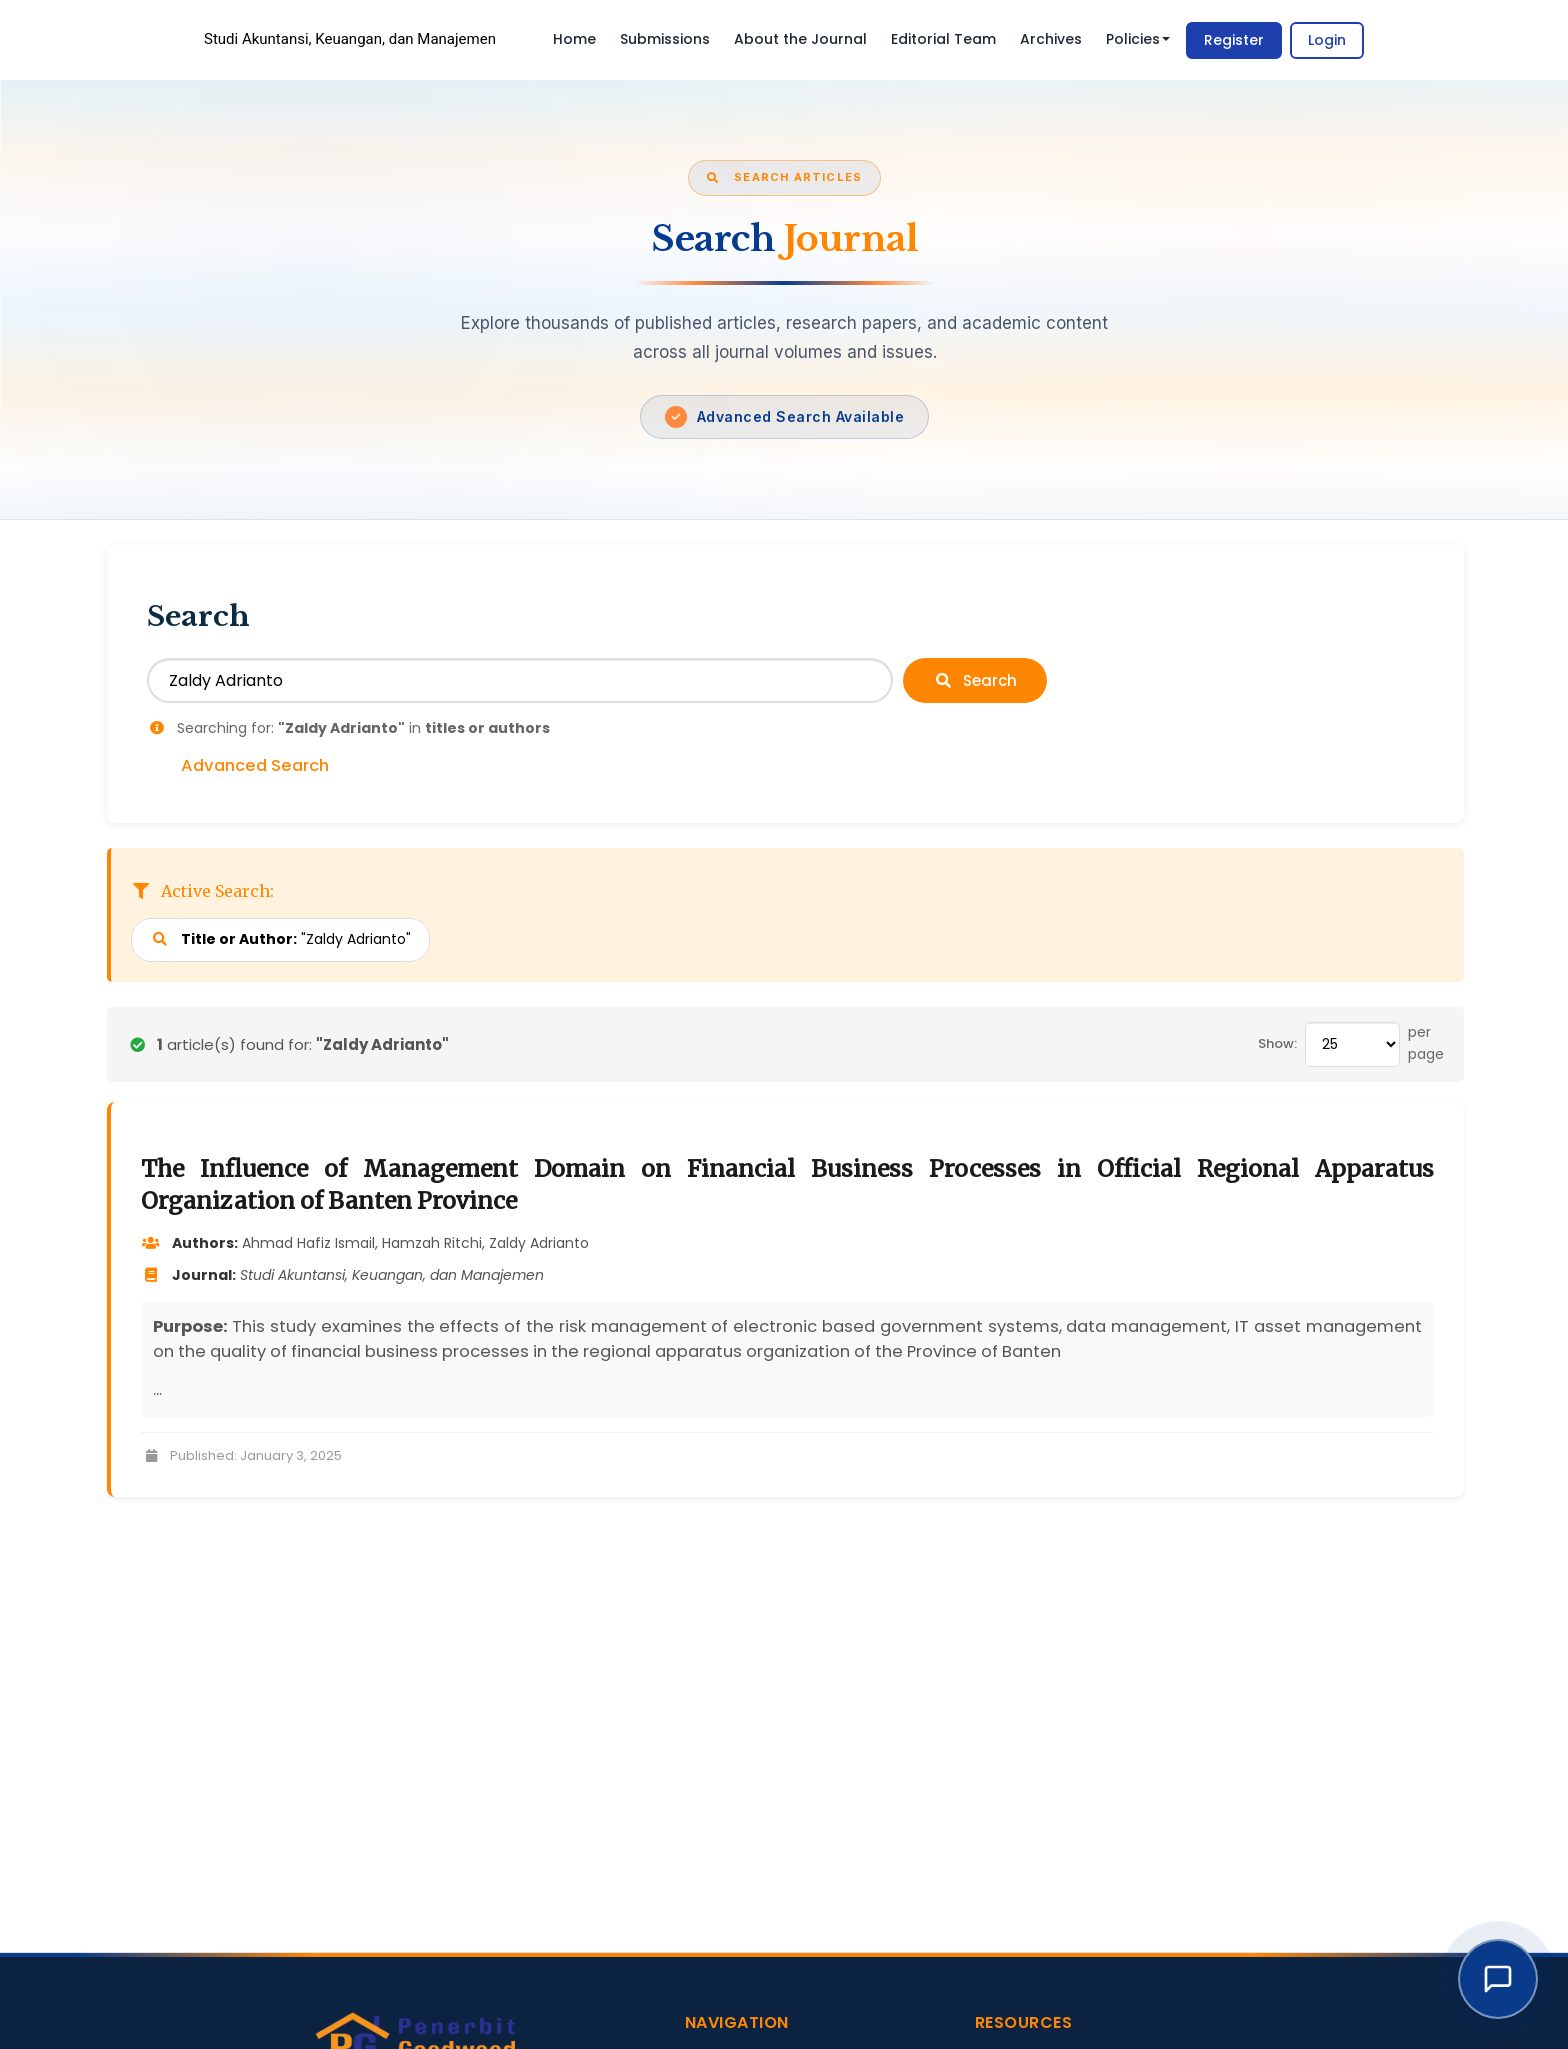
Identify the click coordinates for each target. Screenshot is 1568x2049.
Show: (1277, 1043)
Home (574, 39)
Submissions (665, 39)
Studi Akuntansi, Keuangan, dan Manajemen (350, 39)
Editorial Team (943, 39)
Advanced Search (255, 766)
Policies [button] (1138, 39)
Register (1234, 40)
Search (975, 680)
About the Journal (800, 39)
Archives (1051, 39)
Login (1327, 40)
